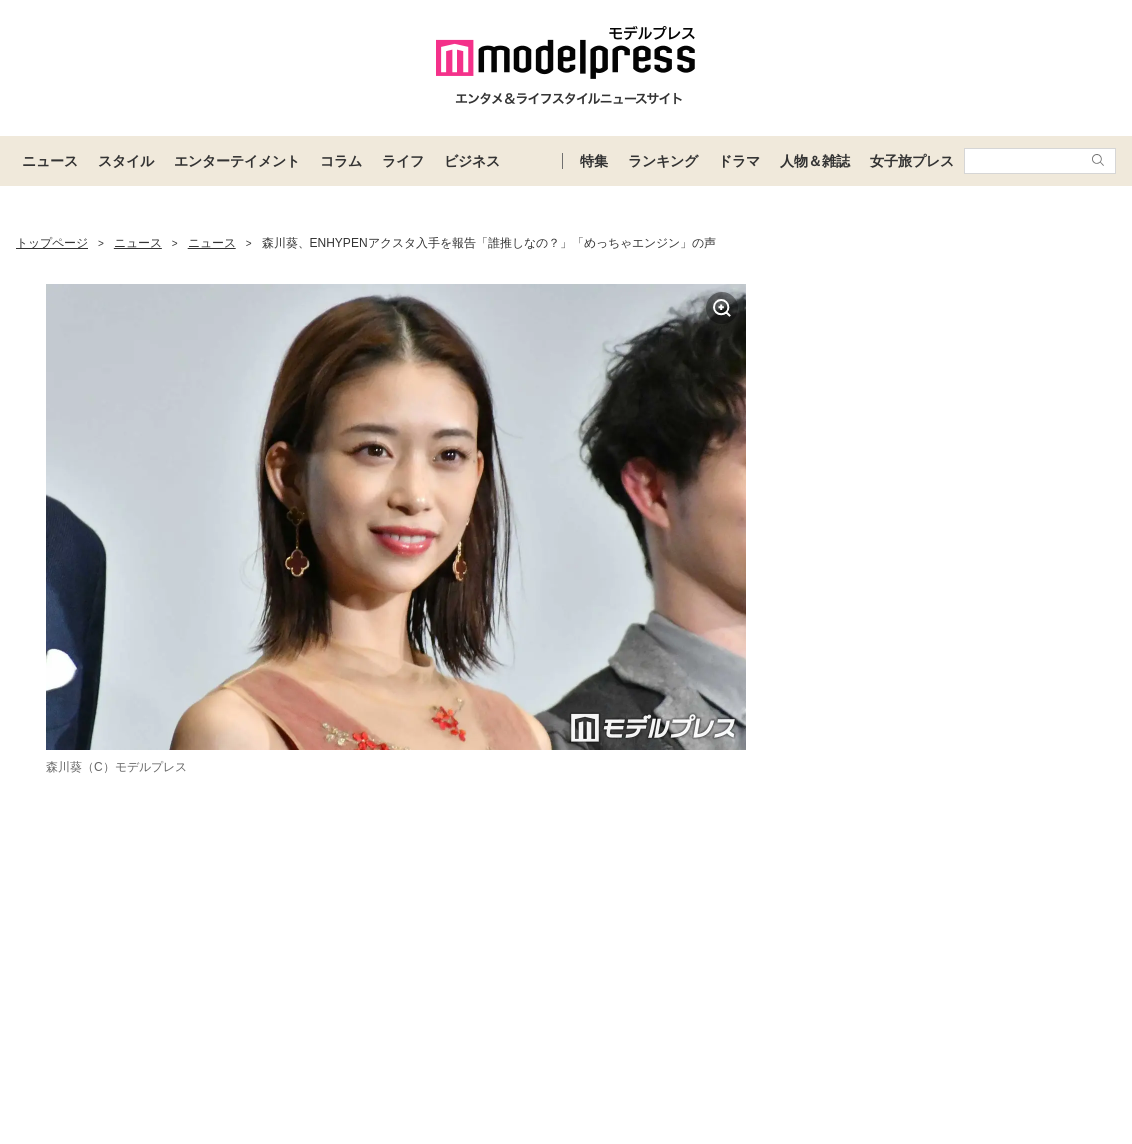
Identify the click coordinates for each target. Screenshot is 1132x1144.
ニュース (50, 161)
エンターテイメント (237, 161)
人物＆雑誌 (815, 161)
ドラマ (739, 161)
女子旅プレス (912, 161)
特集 (594, 161)
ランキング (663, 161)
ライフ (403, 161)
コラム (341, 161)
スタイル (126, 161)
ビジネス (472, 161)
